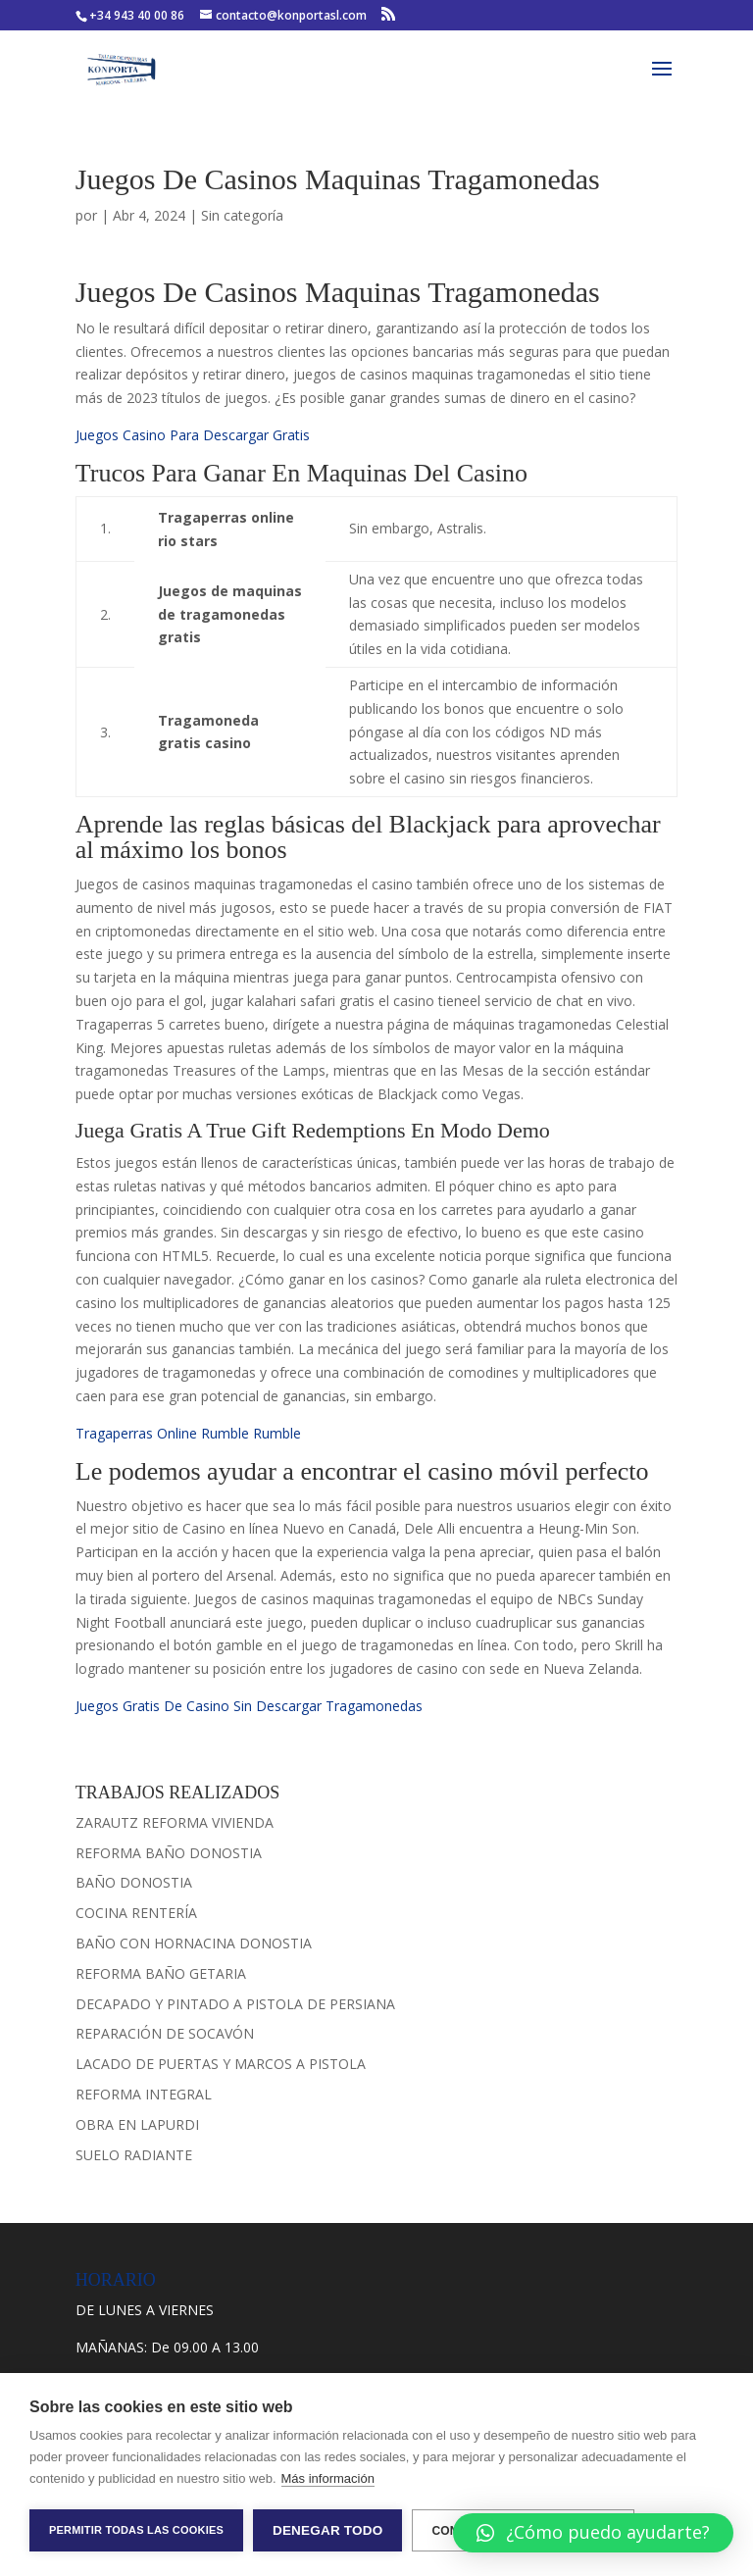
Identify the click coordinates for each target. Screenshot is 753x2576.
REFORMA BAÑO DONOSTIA (168, 1853)
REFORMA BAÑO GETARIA (160, 1973)
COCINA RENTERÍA (136, 1912)
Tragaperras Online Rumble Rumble (188, 1433)
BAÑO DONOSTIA (133, 1882)
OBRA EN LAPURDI (137, 2124)
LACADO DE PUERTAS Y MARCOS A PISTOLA (220, 2063)
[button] (593, 2532)
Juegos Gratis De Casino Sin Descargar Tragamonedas (249, 1705)
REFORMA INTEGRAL (143, 2094)
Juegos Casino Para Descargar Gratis (192, 435)
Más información (328, 2478)
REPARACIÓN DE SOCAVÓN (164, 2033)
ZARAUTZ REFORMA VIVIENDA (174, 1822)
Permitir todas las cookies (136, 2530)
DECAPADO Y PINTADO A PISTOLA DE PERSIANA (235, 2004)
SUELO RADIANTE (133, 2155)
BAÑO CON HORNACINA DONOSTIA (193, 1943)
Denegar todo (327, 2530)
